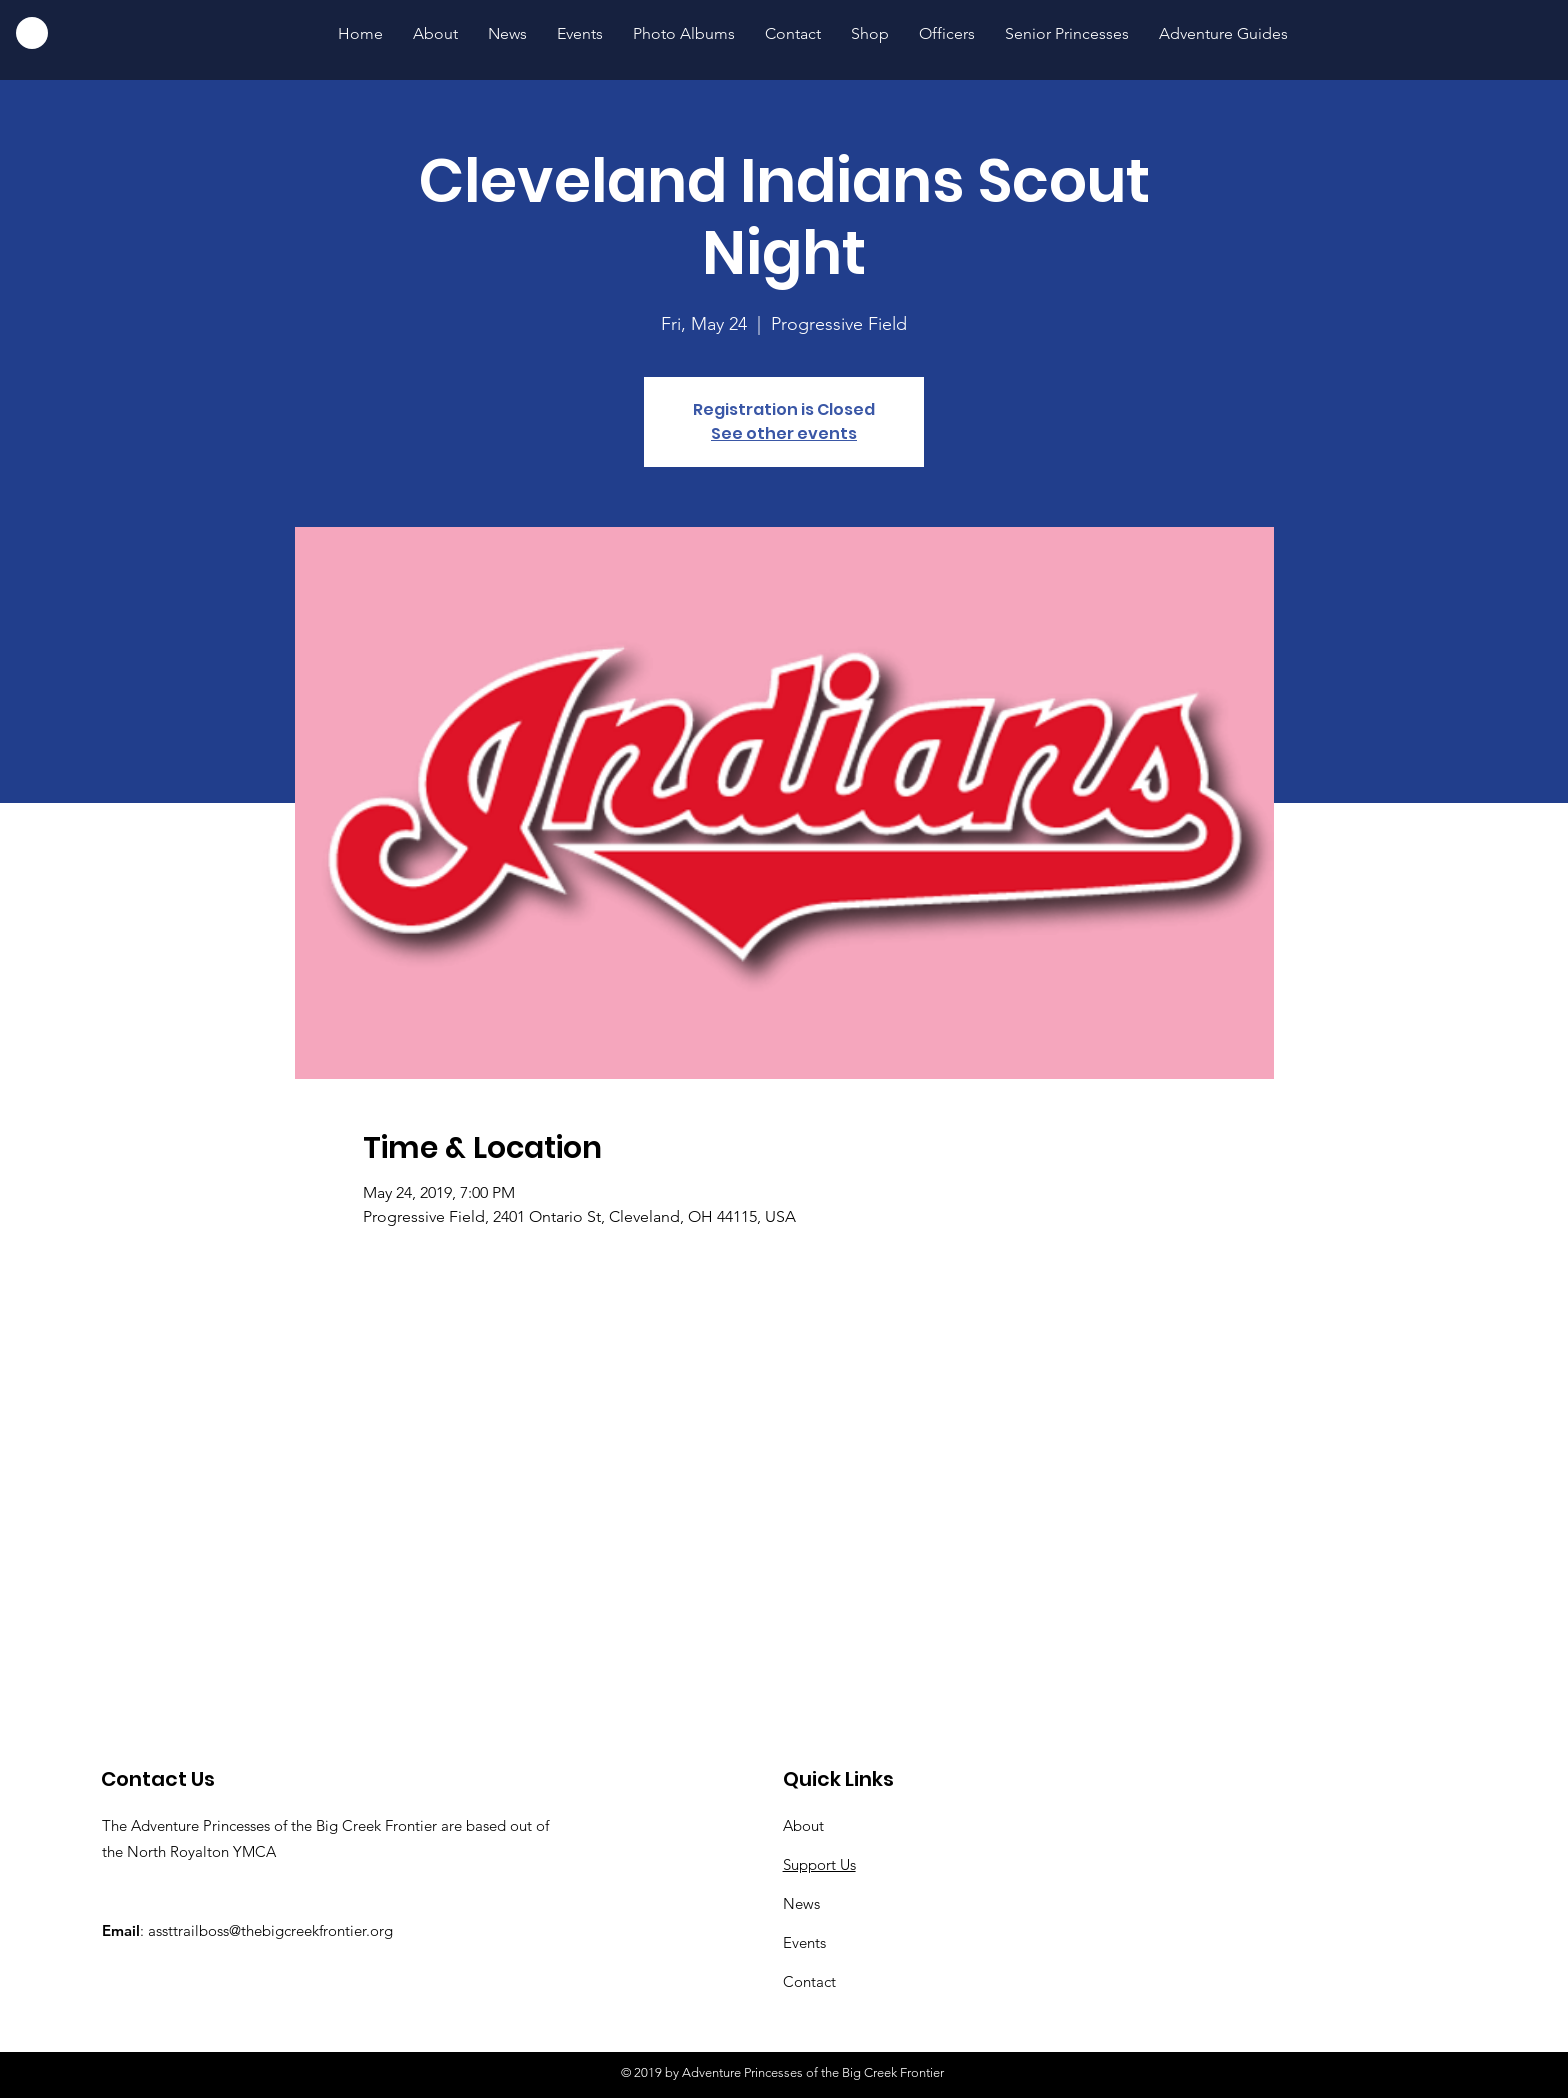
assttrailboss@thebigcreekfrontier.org (270, 1930)
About (803, 1825)
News (801, 1903)
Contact (809, 1981)
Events (804, 1942)
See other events (784, 433)
